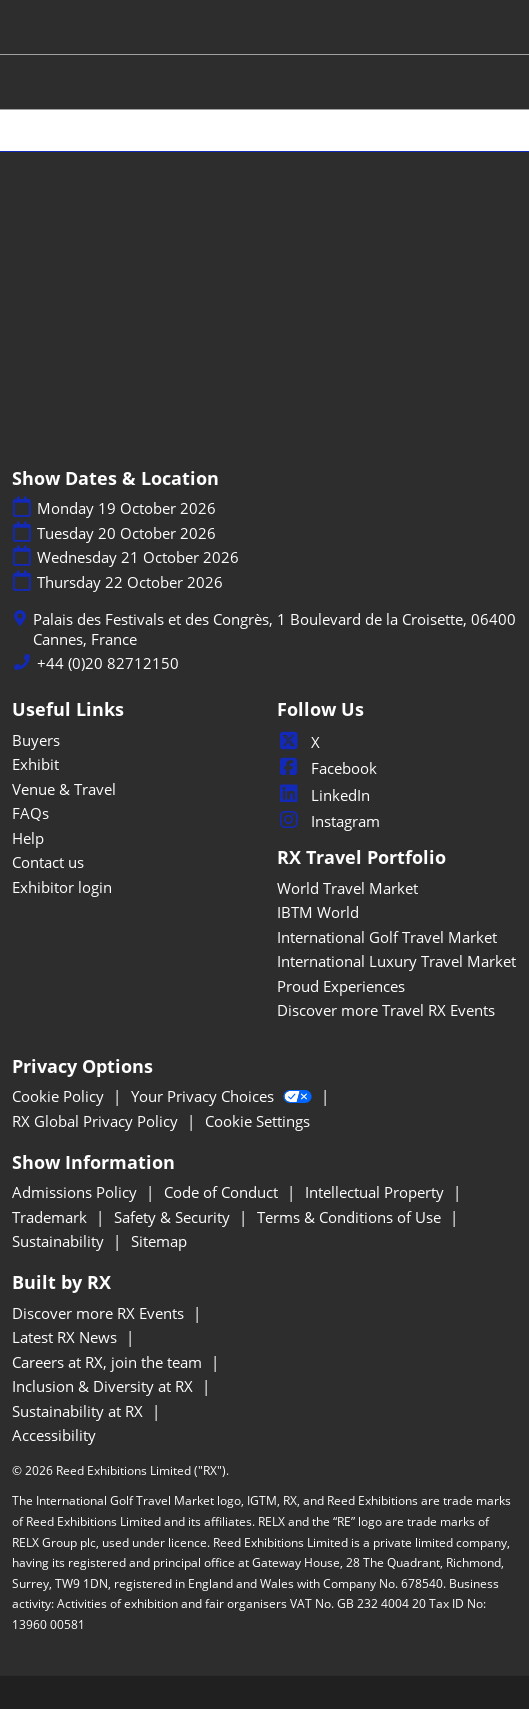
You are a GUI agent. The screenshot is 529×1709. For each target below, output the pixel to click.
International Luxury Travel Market (396, 961)
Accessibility (54, 1435)
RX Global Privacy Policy (97, 1121)
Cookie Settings (257, 1121)
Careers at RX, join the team (109, 1362)
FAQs (30, 813)
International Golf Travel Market (387, 937)
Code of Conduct (223, 1192)
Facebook (327, 768)
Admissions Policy (76, 1192)
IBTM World (318, 912)
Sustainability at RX (79, 1411)
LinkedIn (323, 795)
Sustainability (60, 1241)
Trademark (51, 1217)
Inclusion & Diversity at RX (104, 1386)
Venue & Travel (64, 789)
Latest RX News (66, 1337)
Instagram (328, 821)
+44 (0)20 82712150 (108, 663)
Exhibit (35, 764)
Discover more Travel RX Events (386, 1010)
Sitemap (159, 1241)
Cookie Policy (60, 1096)
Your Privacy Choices (223, 1096)
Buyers (36, 740)
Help (28, 838)
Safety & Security (174, 1217)
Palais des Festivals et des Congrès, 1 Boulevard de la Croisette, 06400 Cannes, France (274, 629)
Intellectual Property (376, 1192)
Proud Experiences (341, 986)
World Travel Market (347, 888)
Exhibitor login (62, 887)
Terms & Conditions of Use (351, 1217)
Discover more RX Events (100, 1313)
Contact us (48, 862)
